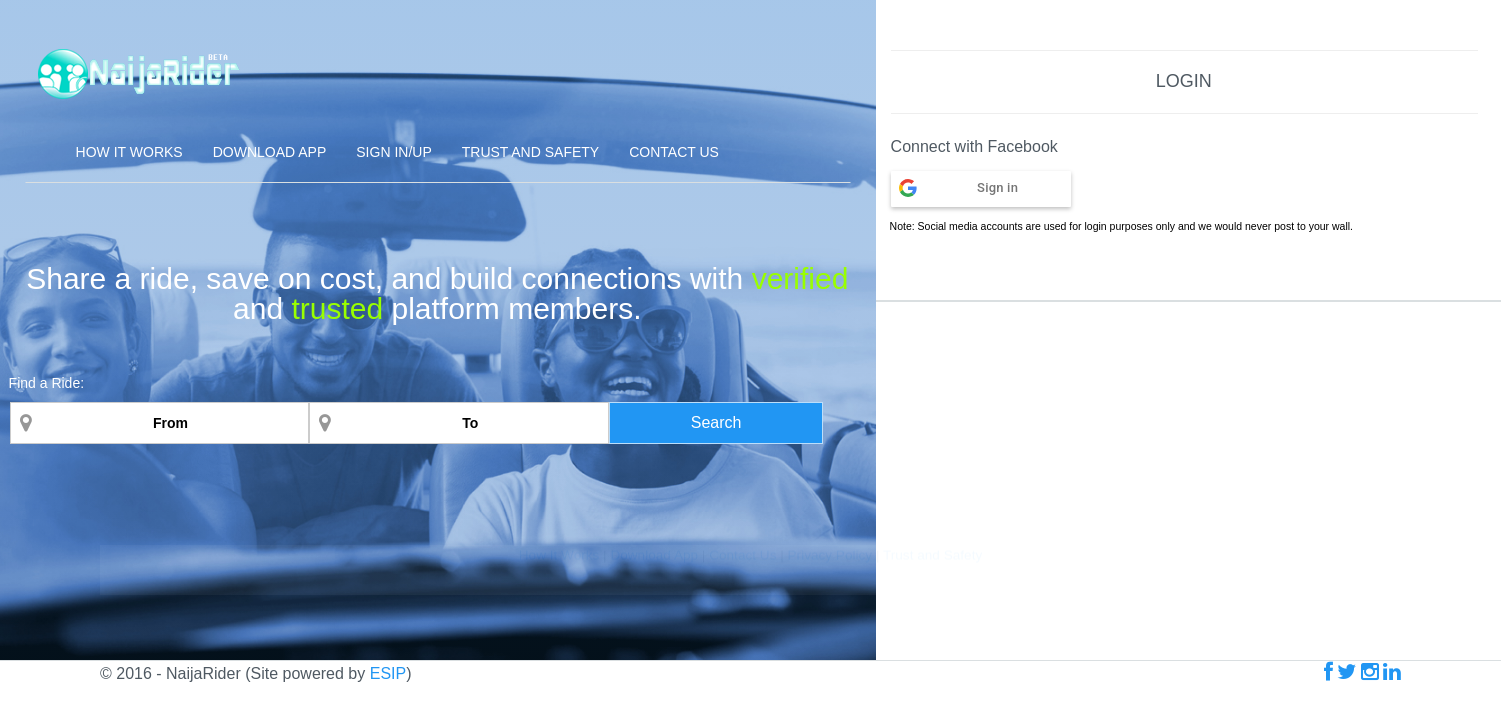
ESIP (388, 673)
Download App (270, 152)
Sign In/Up (393, 152)
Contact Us (674, 152)
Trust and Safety (530, 152)
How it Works (129, 152)
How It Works (561, 697)
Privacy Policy (830, 697)
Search (716, 422)
